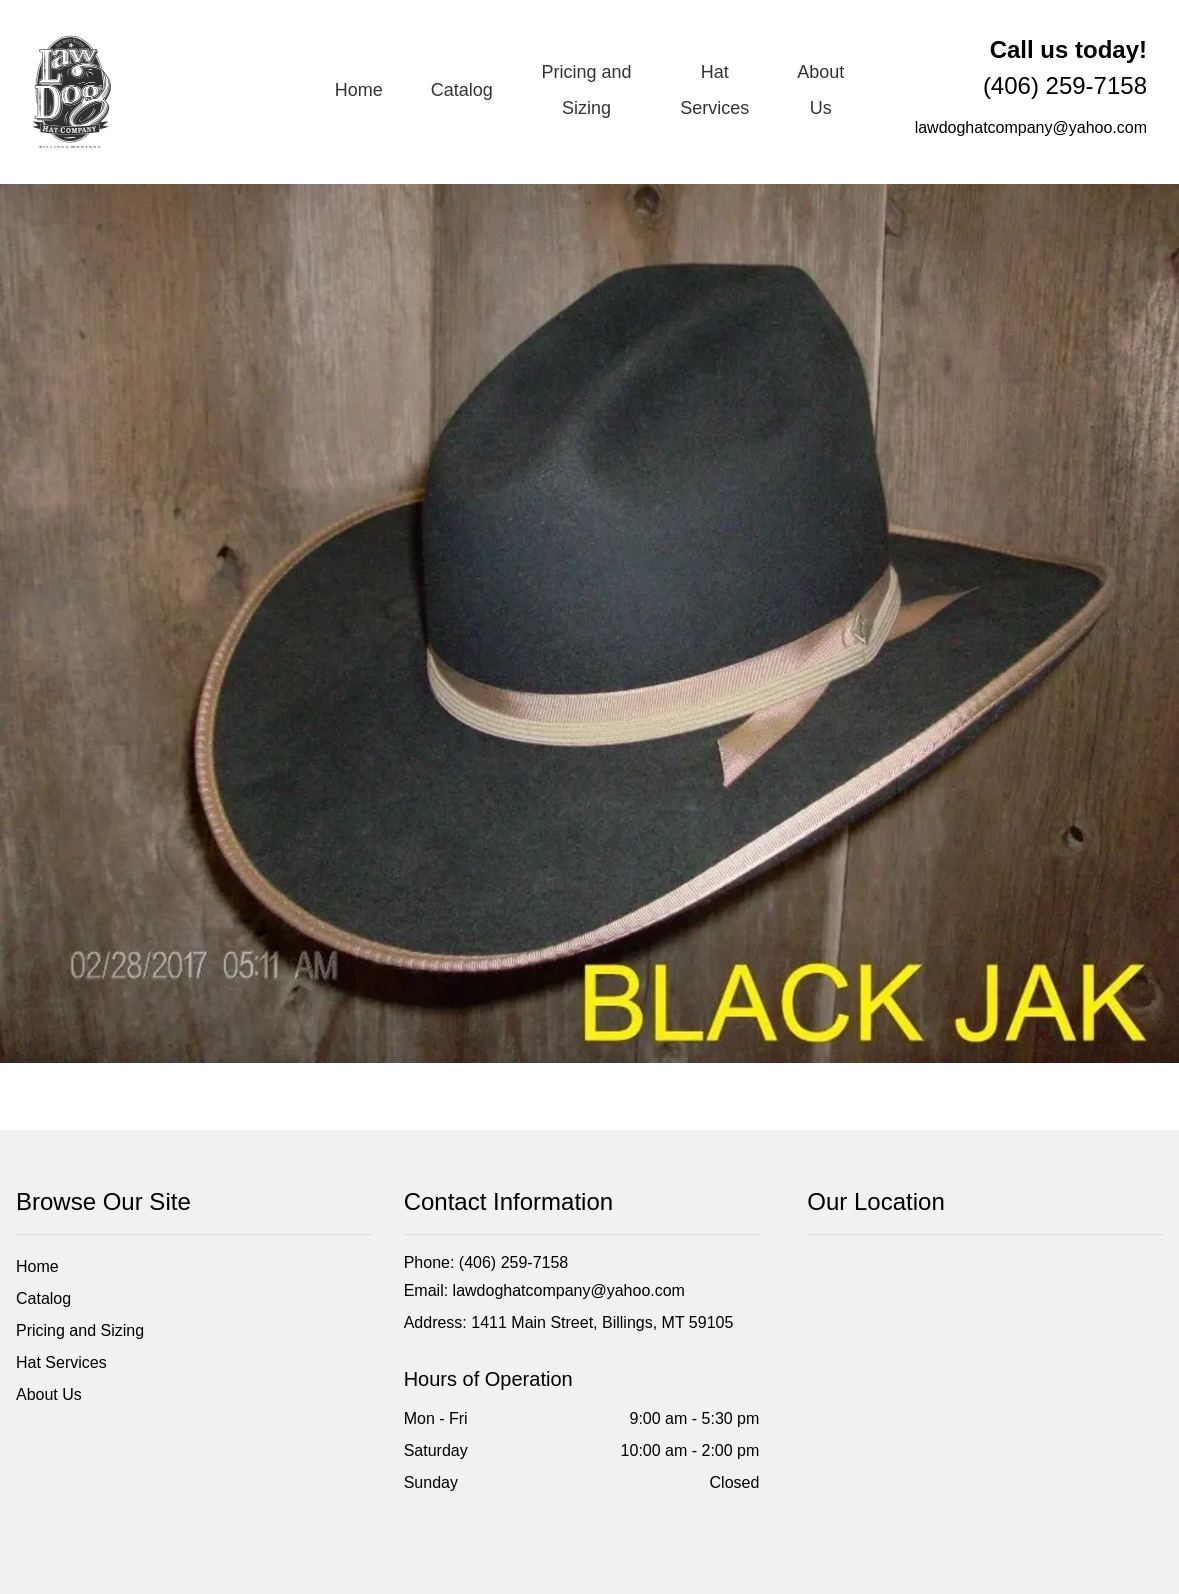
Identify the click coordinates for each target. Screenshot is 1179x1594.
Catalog (462, 90)
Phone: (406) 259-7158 (486, 1262)
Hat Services (714, 90)
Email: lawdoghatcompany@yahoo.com (544, 1290)
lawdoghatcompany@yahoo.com (1031, 127)
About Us (820, 90)
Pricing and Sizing (586, 90)
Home (359, 90)
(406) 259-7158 (1065, 67)
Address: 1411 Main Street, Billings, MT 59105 (569, 1322)
